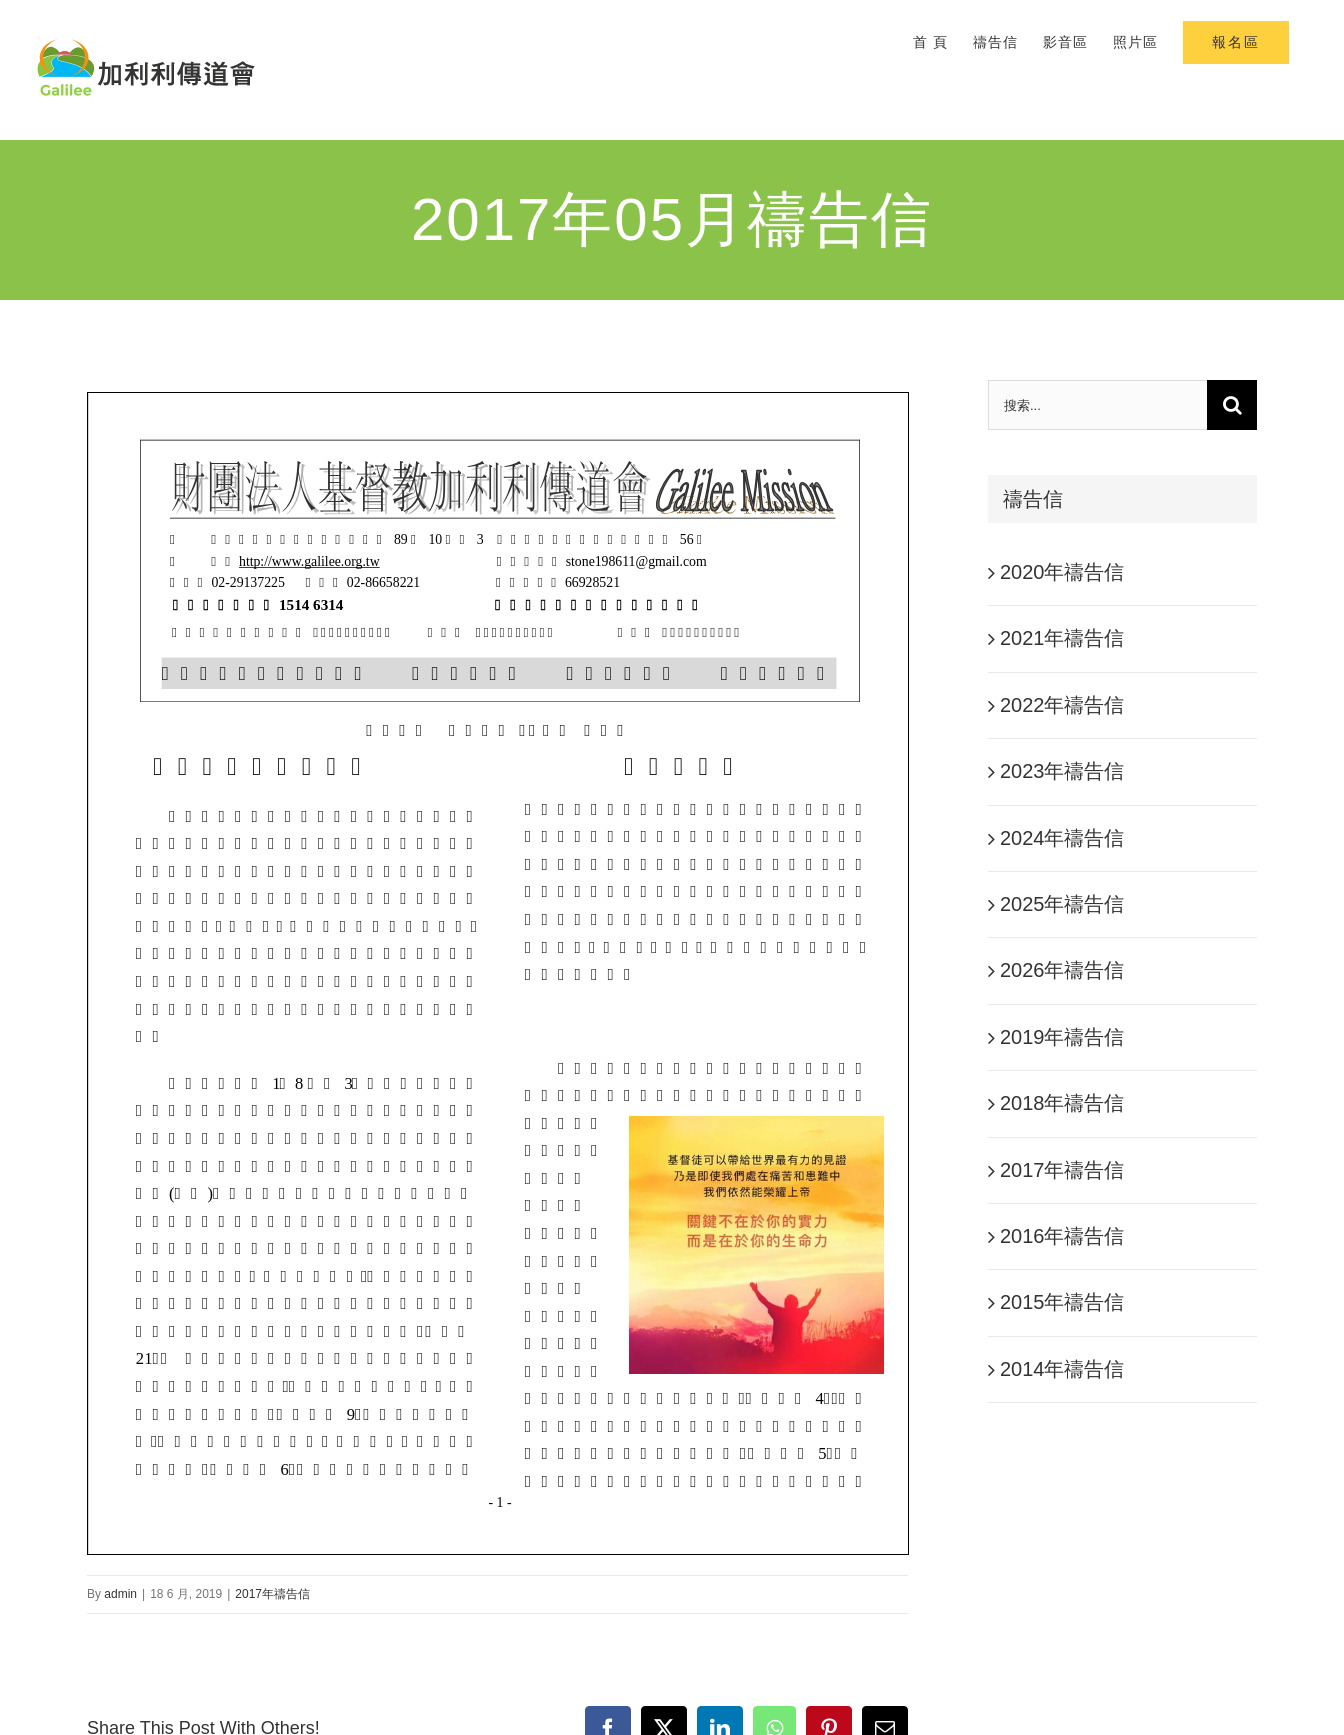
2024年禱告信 (1062, 838)
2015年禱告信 (1062, 1302)
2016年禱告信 (1062, 1236)
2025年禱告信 (1062, 904)
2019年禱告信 (1062, 1037)
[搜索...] (1097, 405)
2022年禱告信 (1062, 705)
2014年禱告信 (1062, 1369)
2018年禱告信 (1062, 1103)
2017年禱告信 (272, 1594)
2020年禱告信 (1062, 572)
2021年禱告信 (1062, 638)
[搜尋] (1232, 405)
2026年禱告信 (1062, 970)
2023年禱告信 (1062, 771)
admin (120, 1594)
